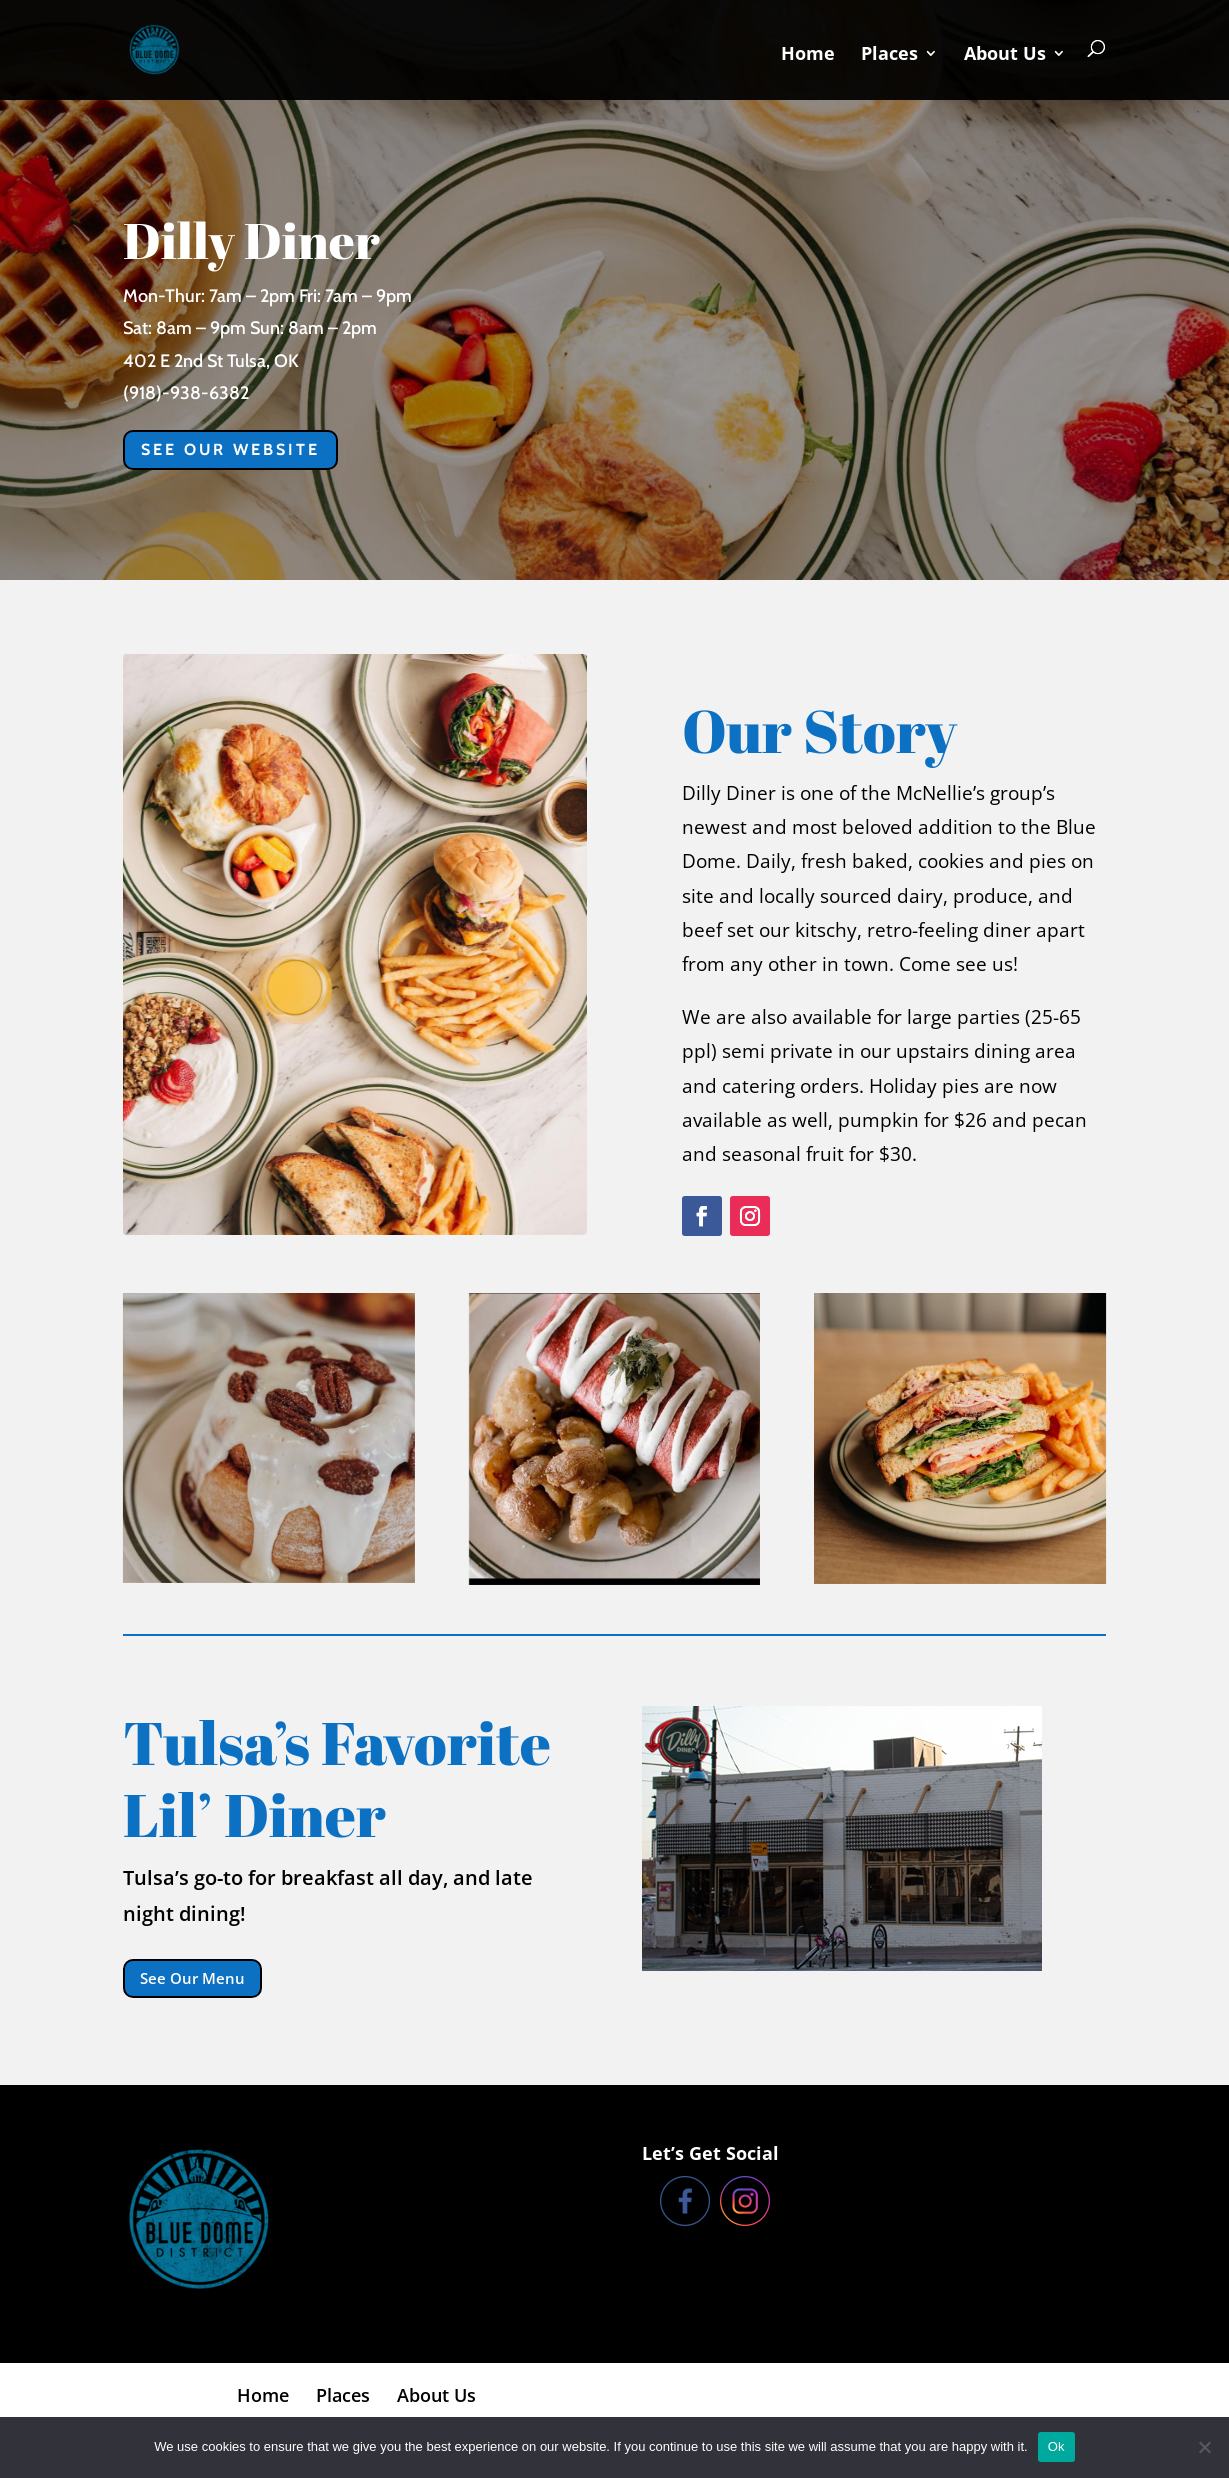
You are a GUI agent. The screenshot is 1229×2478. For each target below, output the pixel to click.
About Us (1005, 55)
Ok (1056, 2446)
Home (808, 55)
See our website (230, 449)
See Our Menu (192, 1978)
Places (889, 55)
